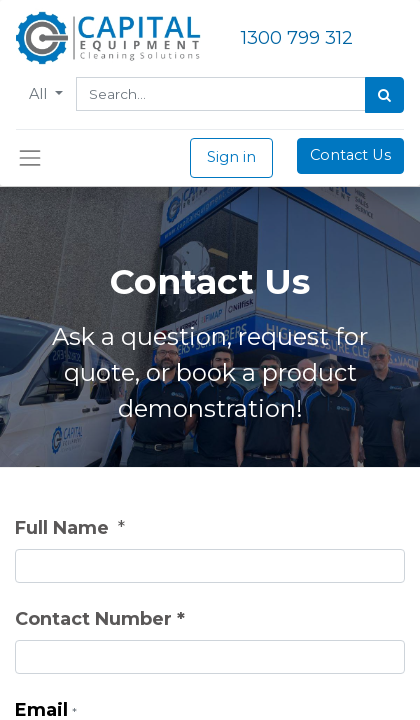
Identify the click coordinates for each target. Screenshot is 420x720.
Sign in (231, 157)
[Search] (384, 95)
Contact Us (350, 155)
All (40, 94)
